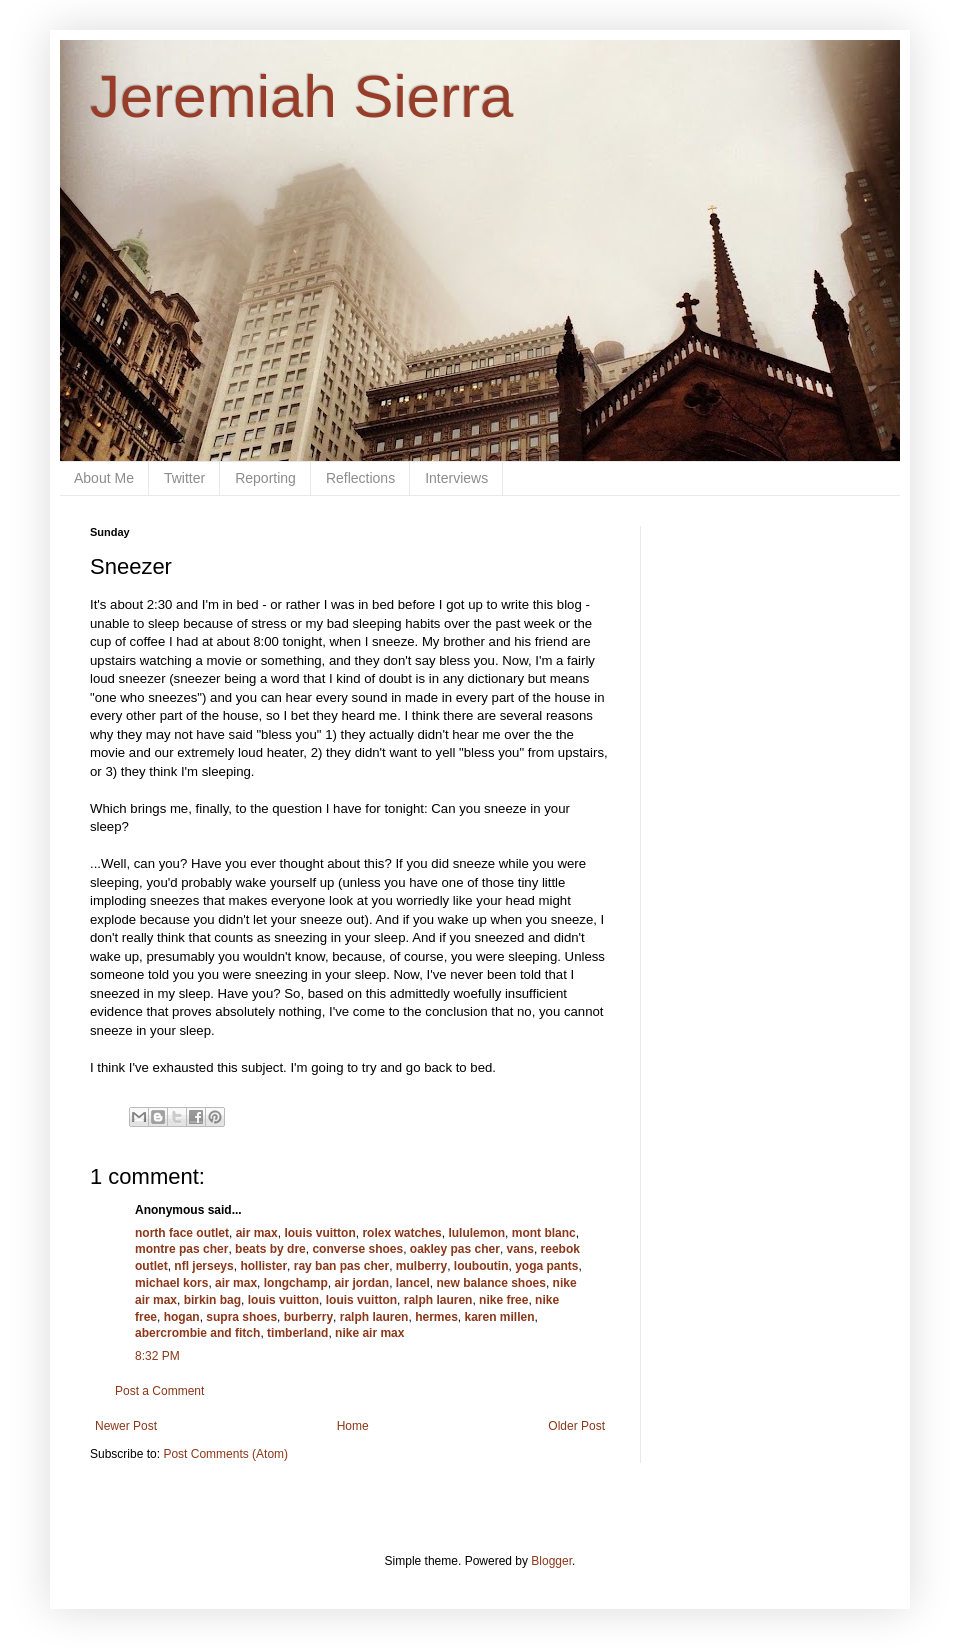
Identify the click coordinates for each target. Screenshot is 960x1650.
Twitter (184, 478)
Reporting (265, 478)
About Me (104, 478)
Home (353, 1426)
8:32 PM (157, 1356)
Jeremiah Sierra (302, 96)
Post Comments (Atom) (225, 1454)
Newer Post (126, 1426)
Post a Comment (159, 1391)
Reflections (360, 478)
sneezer (142, 678)
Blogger (551, 1561)
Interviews (456, 478)
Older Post (576, 1426)
